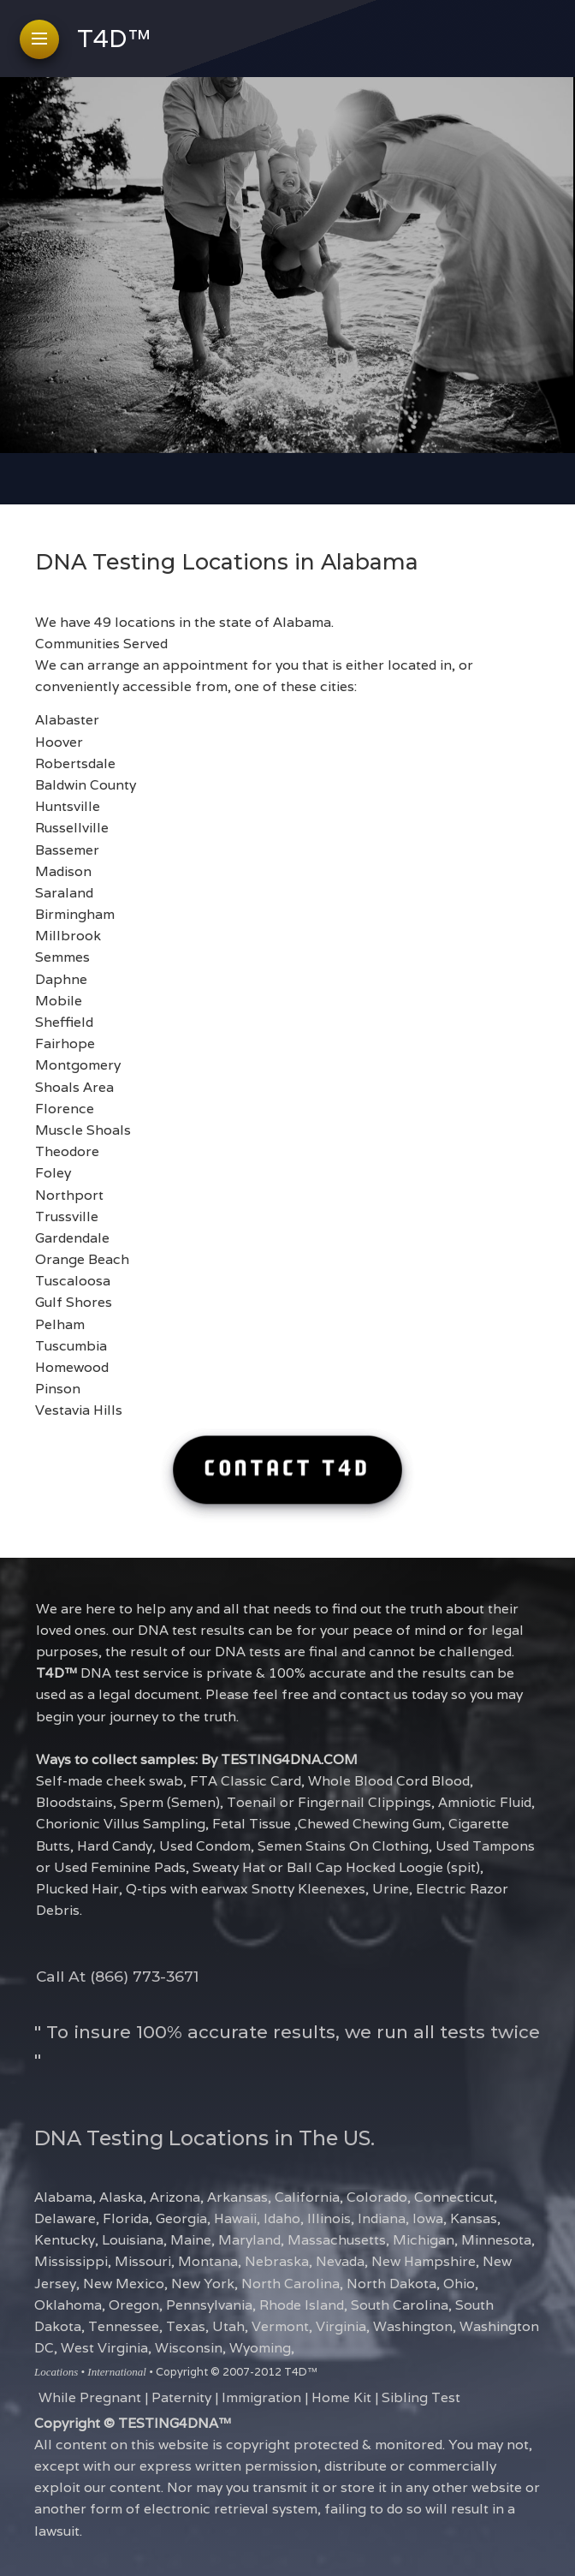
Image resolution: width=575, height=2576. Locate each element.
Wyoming (260, 2347)
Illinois (329, 2218)
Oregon (134, 2304)
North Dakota (391, 2283)
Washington (413, 2325)
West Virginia (104, 2347)
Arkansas (237, 2196)
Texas (185, 2325)
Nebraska (277, 2260)
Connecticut (454, 2196)
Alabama (63, 2196)
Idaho (282, 2218)
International (116, 2371)
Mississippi (71, 2260)
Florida (126, 2218)
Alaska (121, 2196)
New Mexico (123, 2283)
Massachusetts (337, 2239)
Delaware (65, 2218)
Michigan (423, 2239)
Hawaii (235, 2218)
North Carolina (290, 2283)
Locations (56, 2371)
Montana (208, 2260)
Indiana (382, 2218)
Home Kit (341, 2397)
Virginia (341, 2325)
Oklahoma (68, 2304)
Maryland (249, 2239)
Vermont (280, 2325)
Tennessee (123, 2325)
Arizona (175, 2196)
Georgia (181, 2218)
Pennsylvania (209, 2304)
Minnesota (496, 2239)
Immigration (261, 2397)
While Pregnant (90, 2397)
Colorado (377, 2196)
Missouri (143, 2260)
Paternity (181, 2397)
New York (202, 2283)
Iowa (427, 2218)
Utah (228, 2325)
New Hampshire (423, 2260)
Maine (190, 2239)
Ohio (459, 2283)
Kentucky (64, 2239)
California (307, 2196)
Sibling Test (421, 2397)
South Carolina (399, 2304)
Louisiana (132, 2239)
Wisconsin (188, 2347)
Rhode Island (301, 2304)
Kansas (473, 2218)
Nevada (340, 2260)
